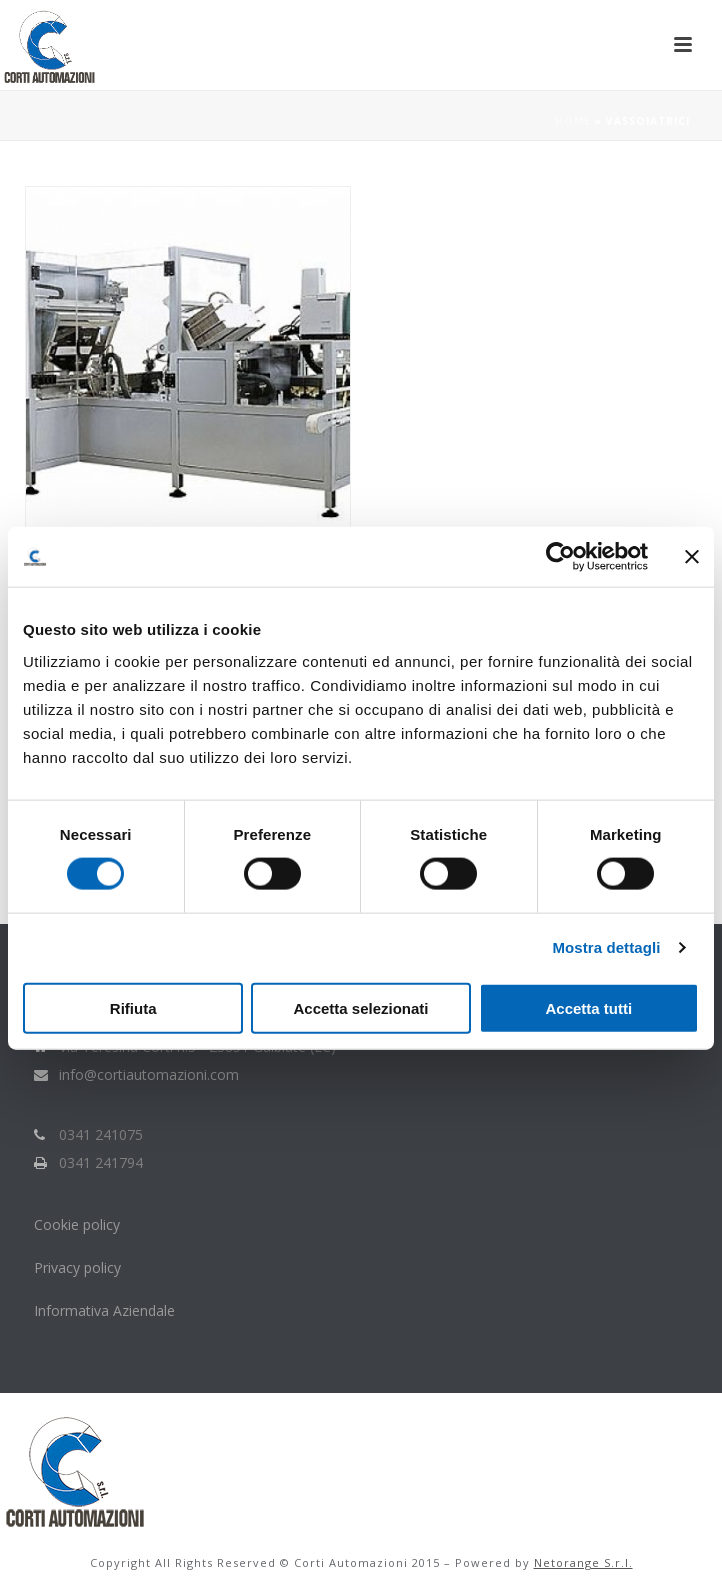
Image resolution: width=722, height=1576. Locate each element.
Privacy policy (77, 1267)
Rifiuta (133, 1007)
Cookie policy (79, 1224)
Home (573, 121)
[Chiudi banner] (692, 557)
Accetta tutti (588, 1007)
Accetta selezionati (360, 1007)
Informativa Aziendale (104, 1310)
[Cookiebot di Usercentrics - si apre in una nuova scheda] (560, 557)
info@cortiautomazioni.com (149, 1075)
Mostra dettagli (606, 947)
